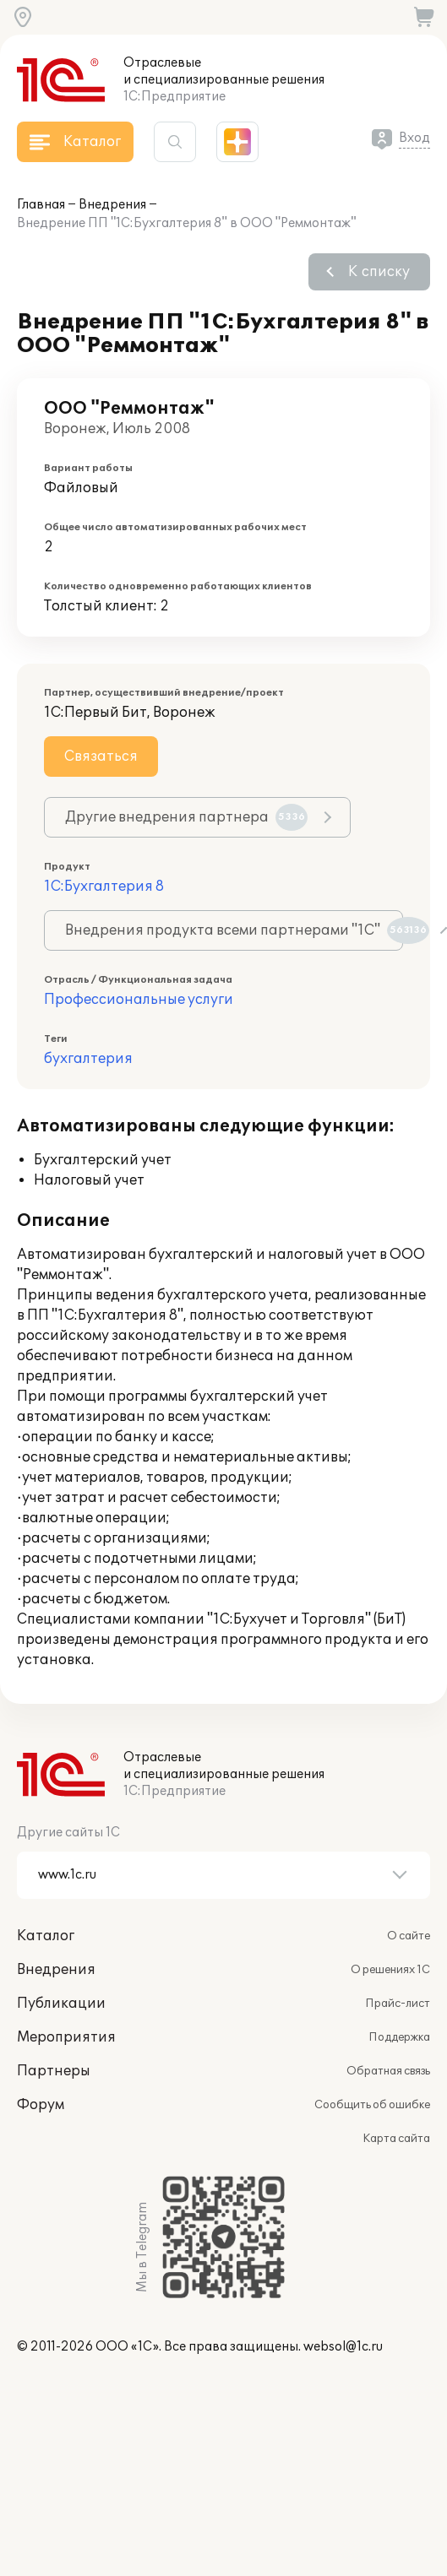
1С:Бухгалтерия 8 (104, 886)
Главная (41, 205)
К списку (379, 271)
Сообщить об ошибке (372, 2105)
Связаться (101, 756)
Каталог (45, 1936)
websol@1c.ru (343, 2347)
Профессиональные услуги (138, 999)
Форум (40, 2104)
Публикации (61, 2003)
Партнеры (53, 2071)
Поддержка (399, 2037)
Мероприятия (66, 2037)
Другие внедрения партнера (186, 817)
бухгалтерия (88, 1058)
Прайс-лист (397, 2003)
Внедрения (112, 205)
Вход (414, 138)
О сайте (408, 1936)
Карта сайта (396, 2138)
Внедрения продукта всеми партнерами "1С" (234, 930)
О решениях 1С (390, 1970)
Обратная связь (388, 2071)
